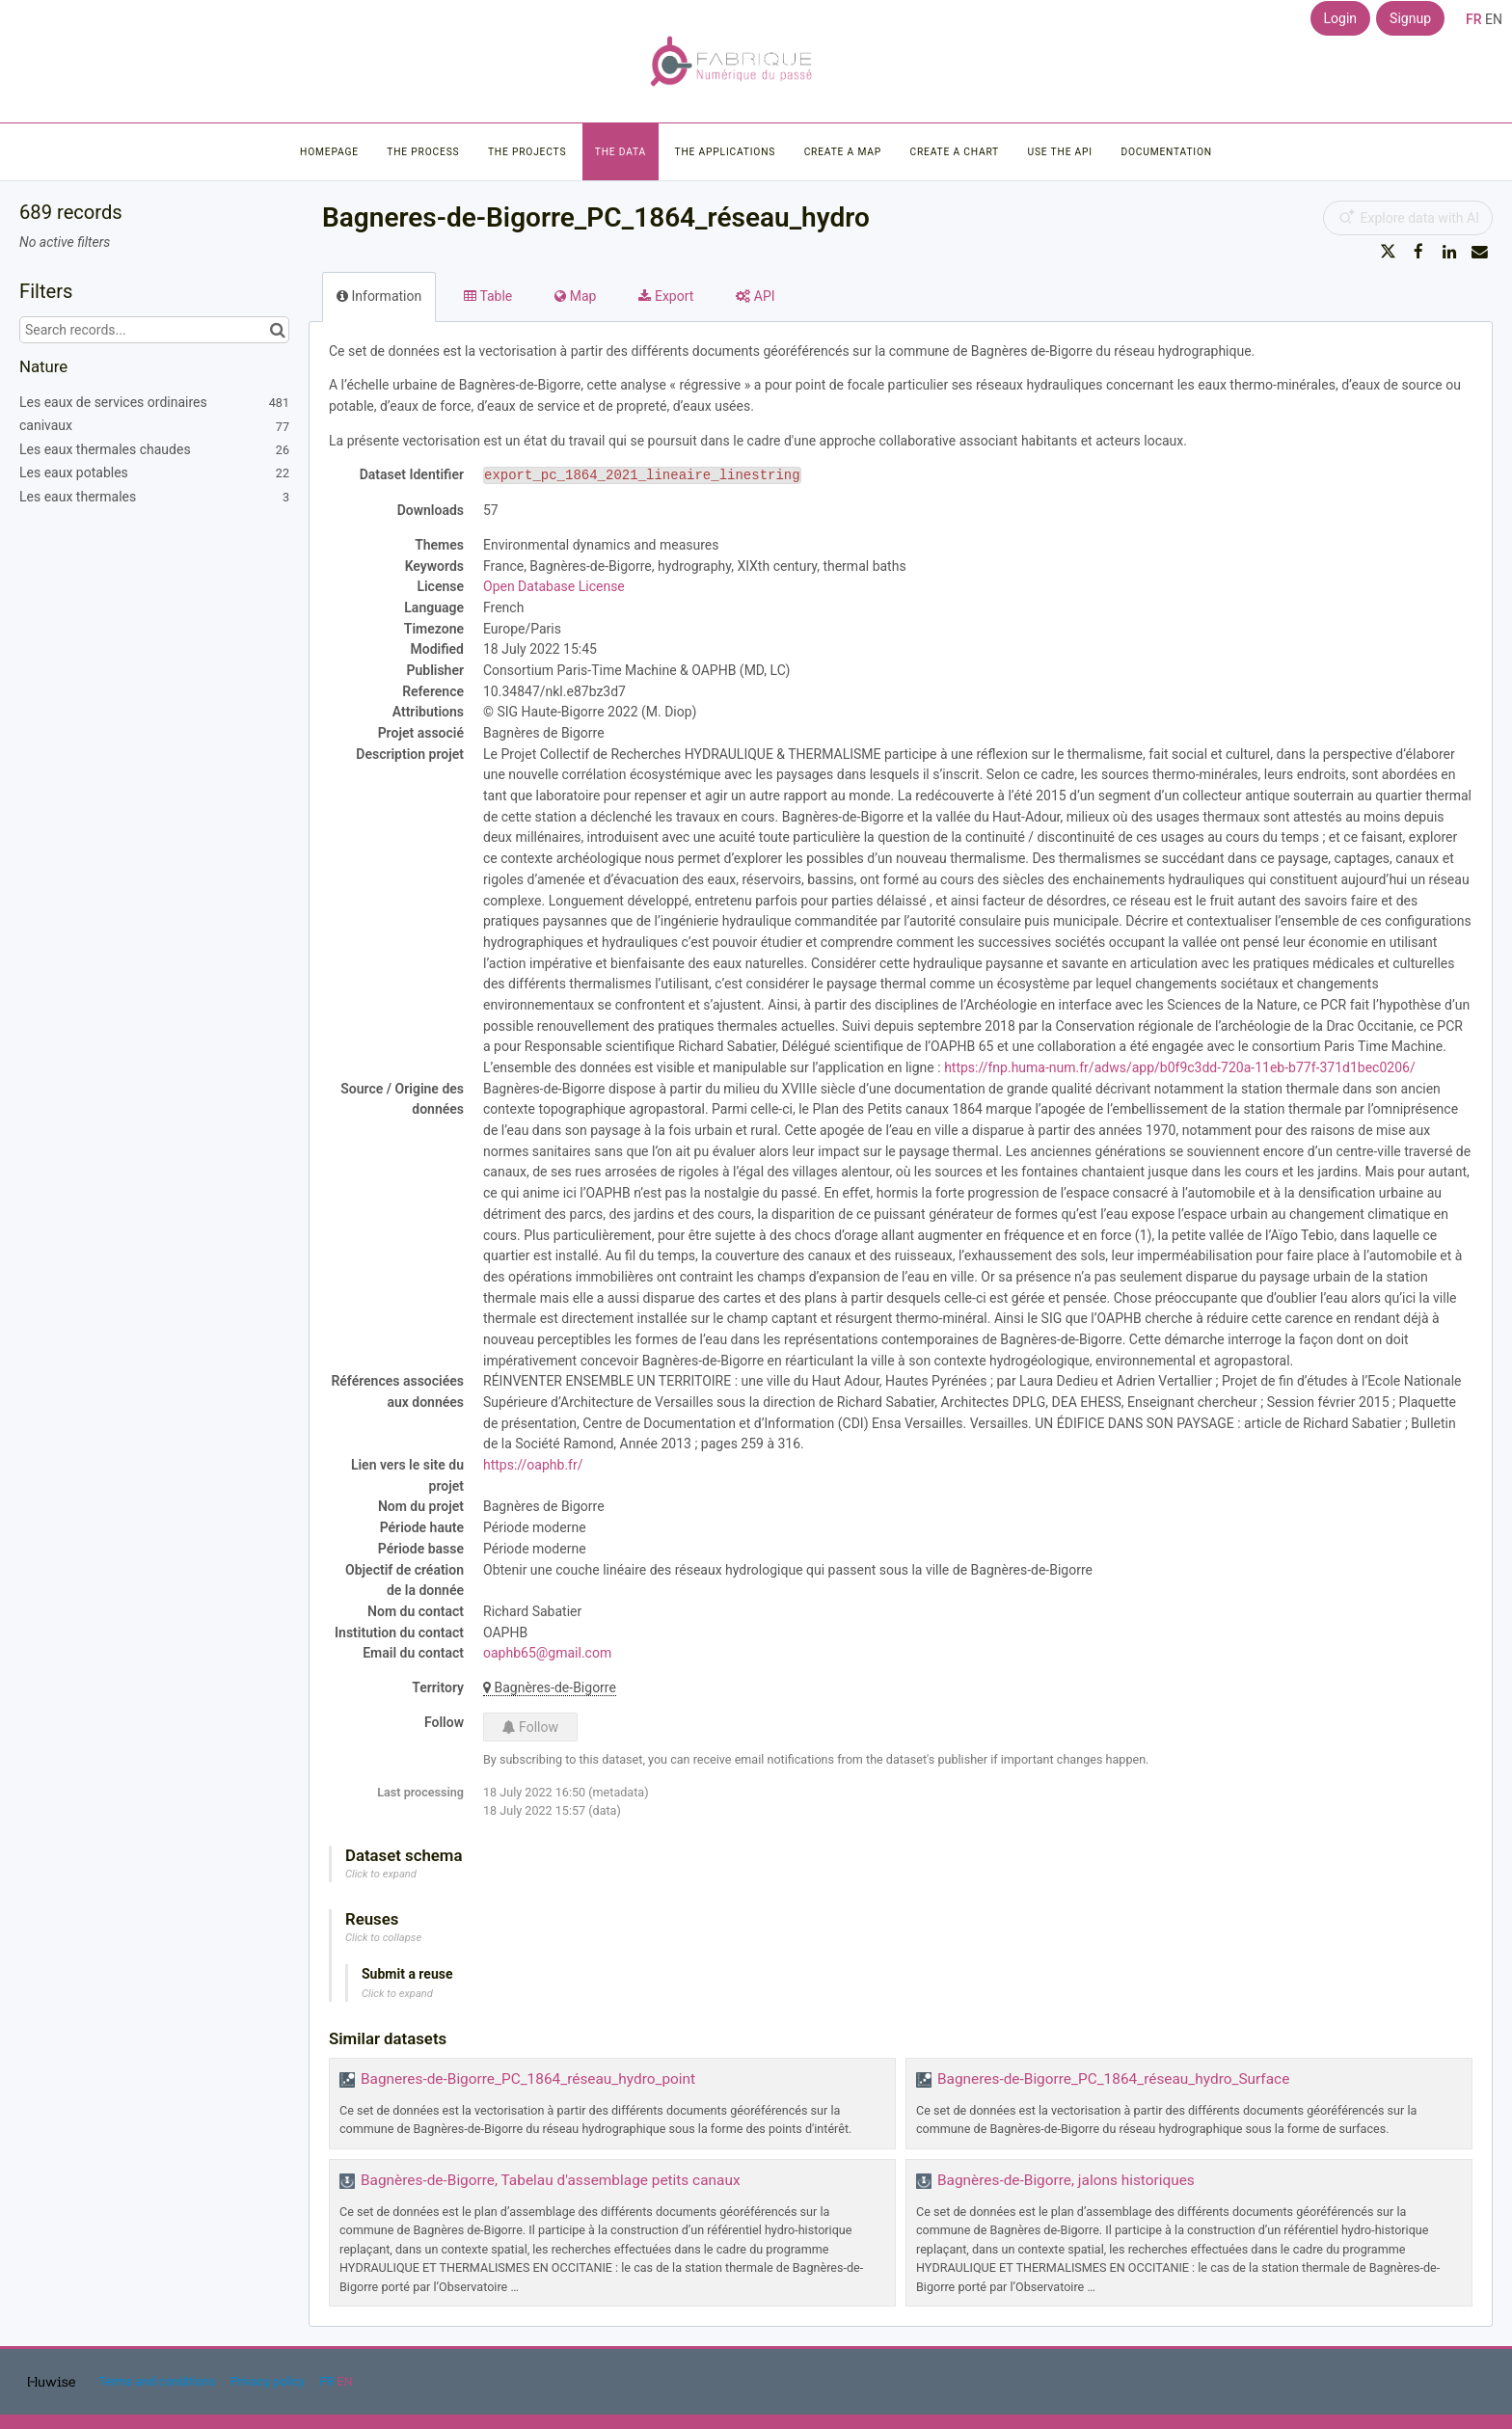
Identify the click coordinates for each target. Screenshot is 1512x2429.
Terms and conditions (158, 2381)
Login (1341, 18)
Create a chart (954, 152)
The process (423, 152)
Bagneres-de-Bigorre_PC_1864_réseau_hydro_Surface (1113, 2079)
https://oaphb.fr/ (532, 1464)
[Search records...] (154, 329)
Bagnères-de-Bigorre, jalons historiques (1066, 2180)
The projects (527, 152)
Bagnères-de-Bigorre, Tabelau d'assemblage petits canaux (551, 2180)
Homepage (329, 152)
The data (620, 152)
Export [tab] (665, 296)
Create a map (842, 152)
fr (1474, 19)
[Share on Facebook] (1418, 251)
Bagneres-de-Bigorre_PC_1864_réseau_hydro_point (528, 2079)
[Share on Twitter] (1388, 251)
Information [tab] (379, 296)
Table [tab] (488, 296)
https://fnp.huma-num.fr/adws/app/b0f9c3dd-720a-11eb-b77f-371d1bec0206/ (1180, 1067)
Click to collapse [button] (383, 1937)
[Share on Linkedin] (1449, 251)
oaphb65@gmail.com (547, 1652)
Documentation (1165, 152)
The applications (725, 152)
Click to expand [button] (381, 1874)
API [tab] (755, 296)
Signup (1410, 18)
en (1493, 19)
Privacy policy (269, 2381)
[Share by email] (1479, 251)
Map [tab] (575, 296)
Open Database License (554, 586)
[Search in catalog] (277, 329)
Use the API (1060, 152)
